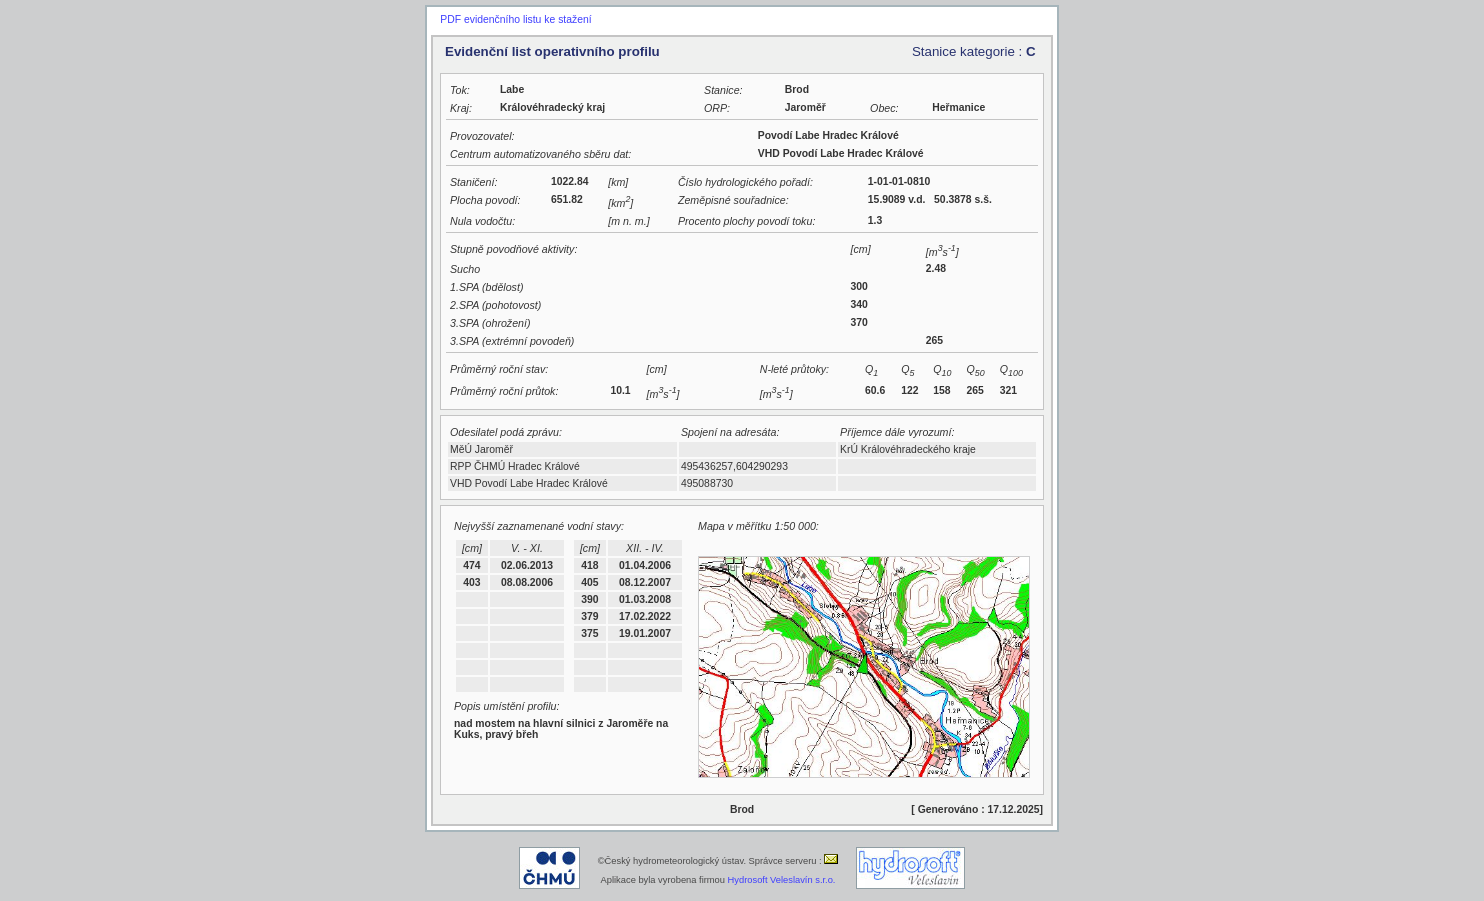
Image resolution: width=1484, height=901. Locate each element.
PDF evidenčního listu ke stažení (515, 19)
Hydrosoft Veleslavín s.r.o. (782, 880)
